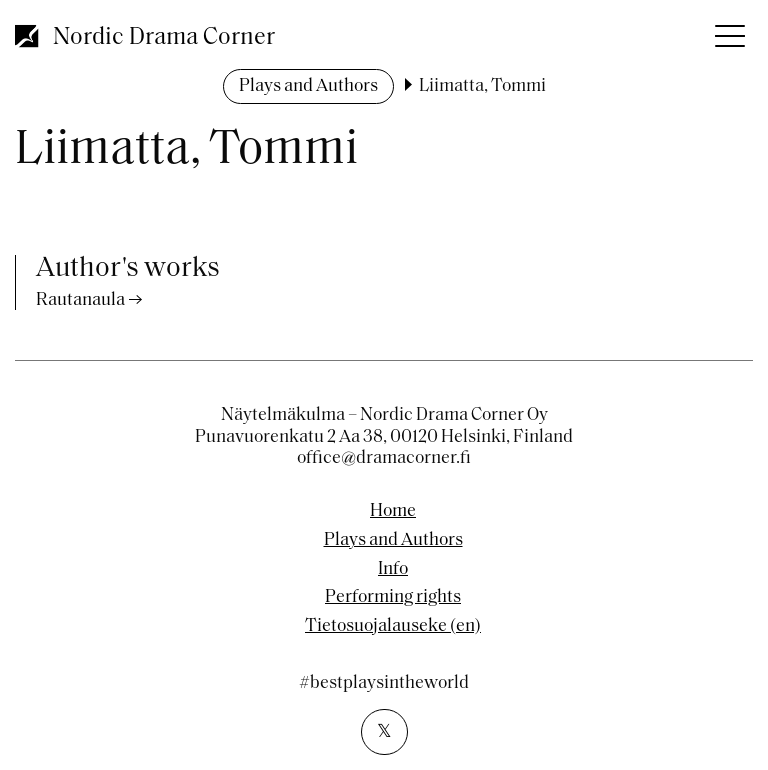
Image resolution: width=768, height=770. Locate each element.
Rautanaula (80, 300)
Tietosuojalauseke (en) (393, 627)
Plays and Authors (308, 86)
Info (393, 570)
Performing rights (393, 598)
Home (393, 512)
